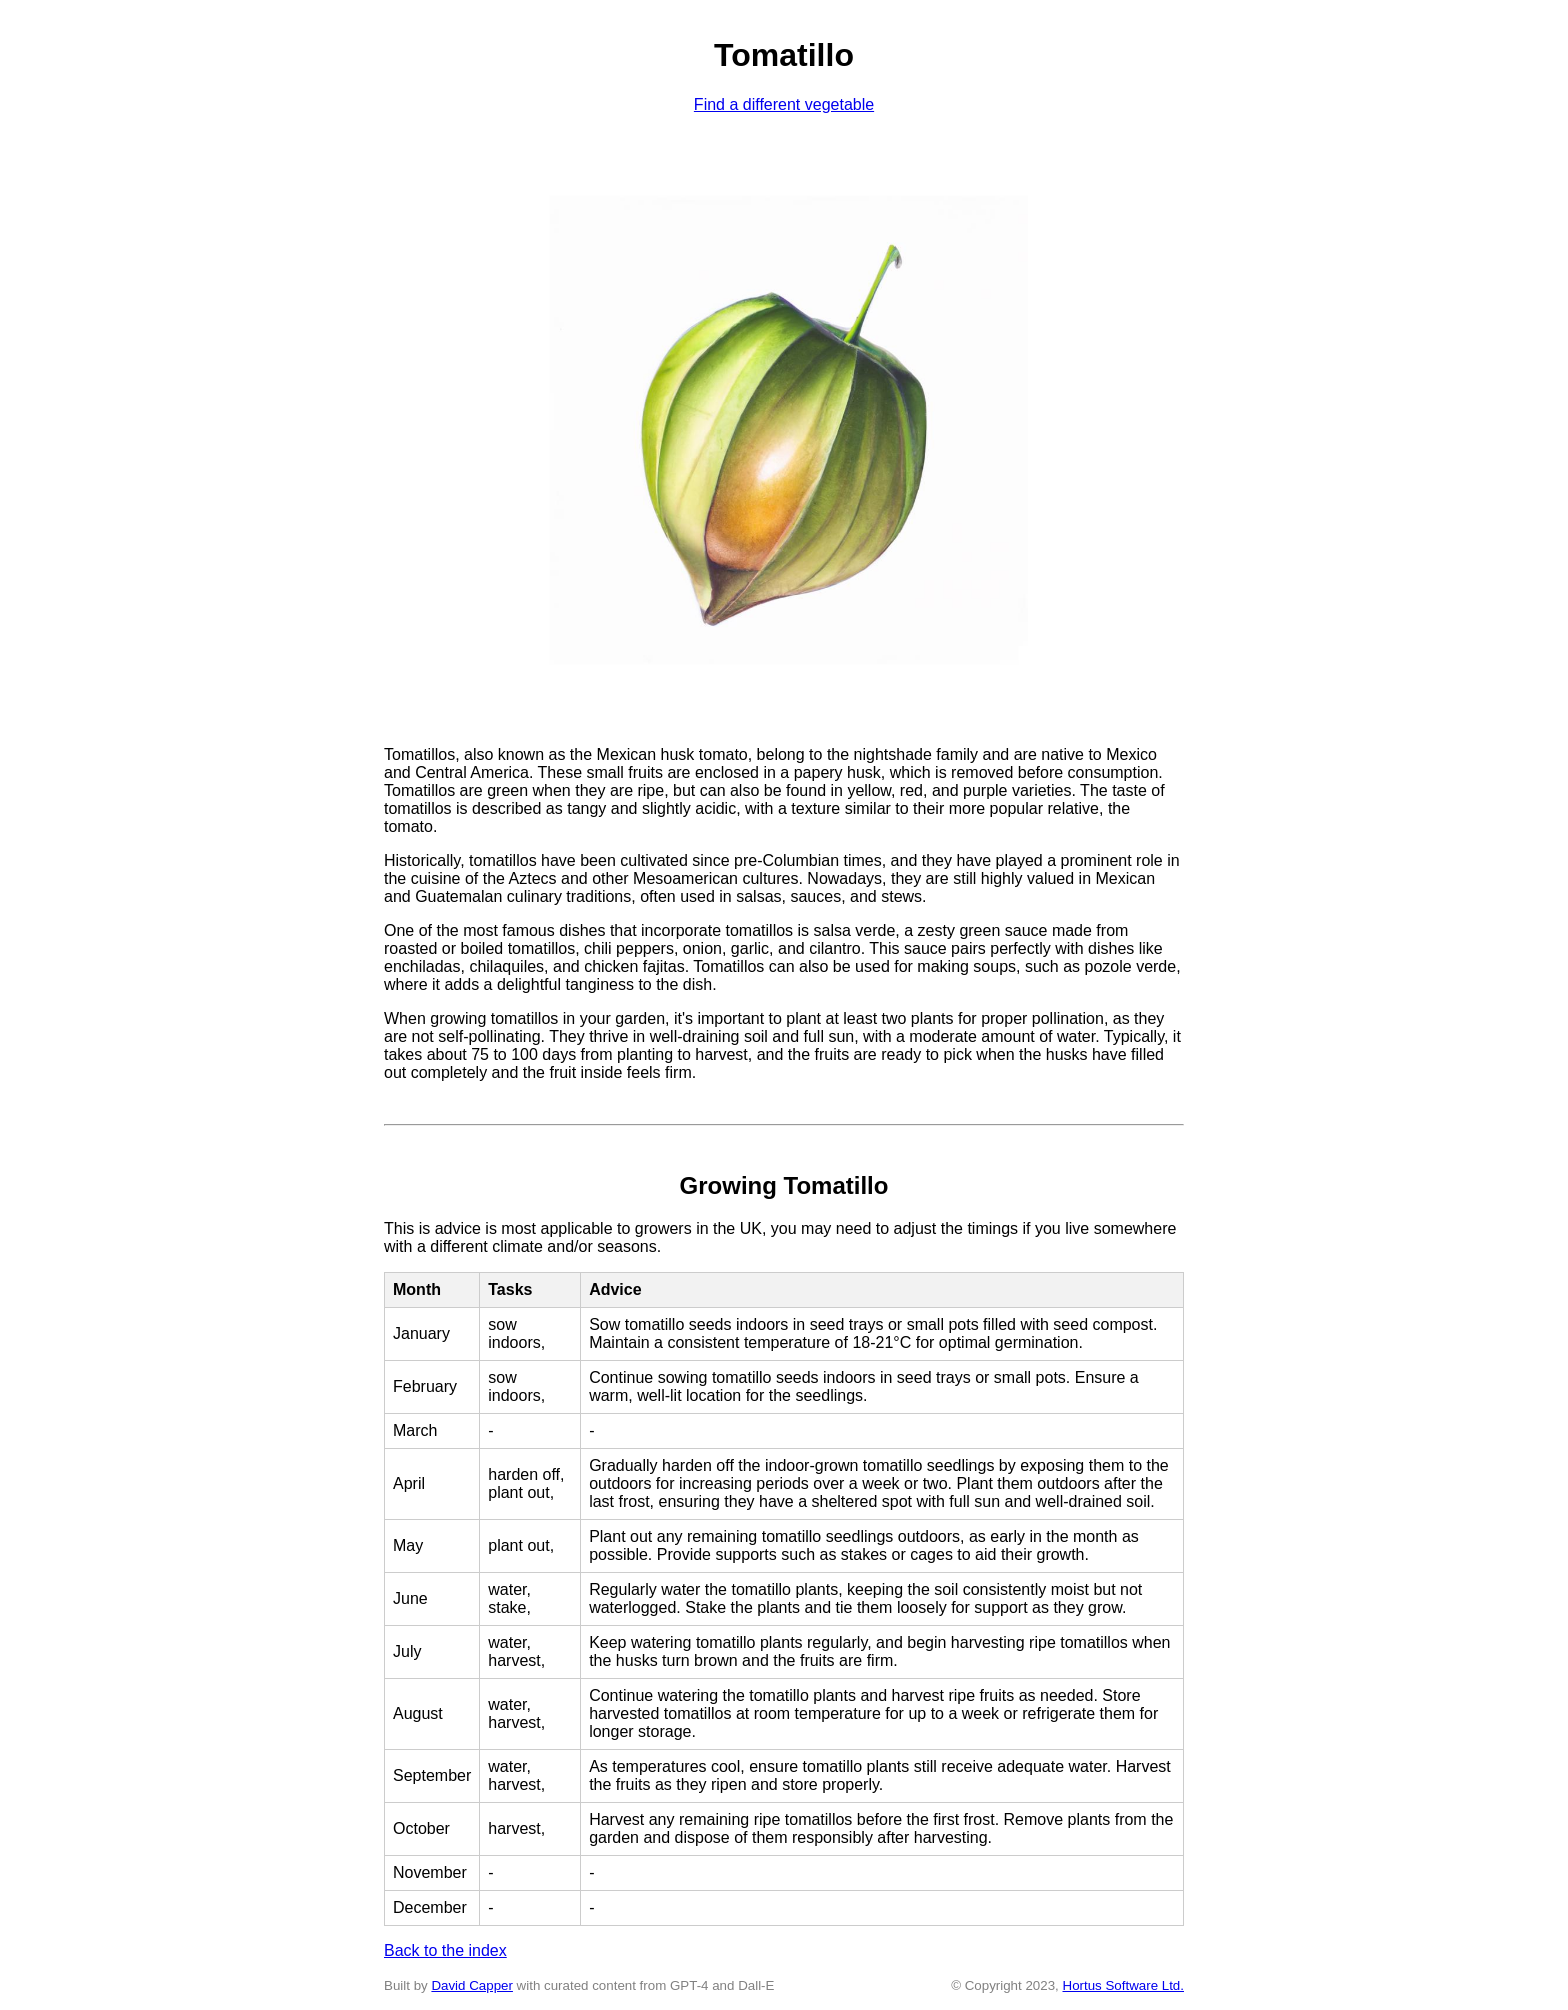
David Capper (472, 1985)
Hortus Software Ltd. (1124, 1985)
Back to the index (445, 1950)
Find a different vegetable (784, 104)
